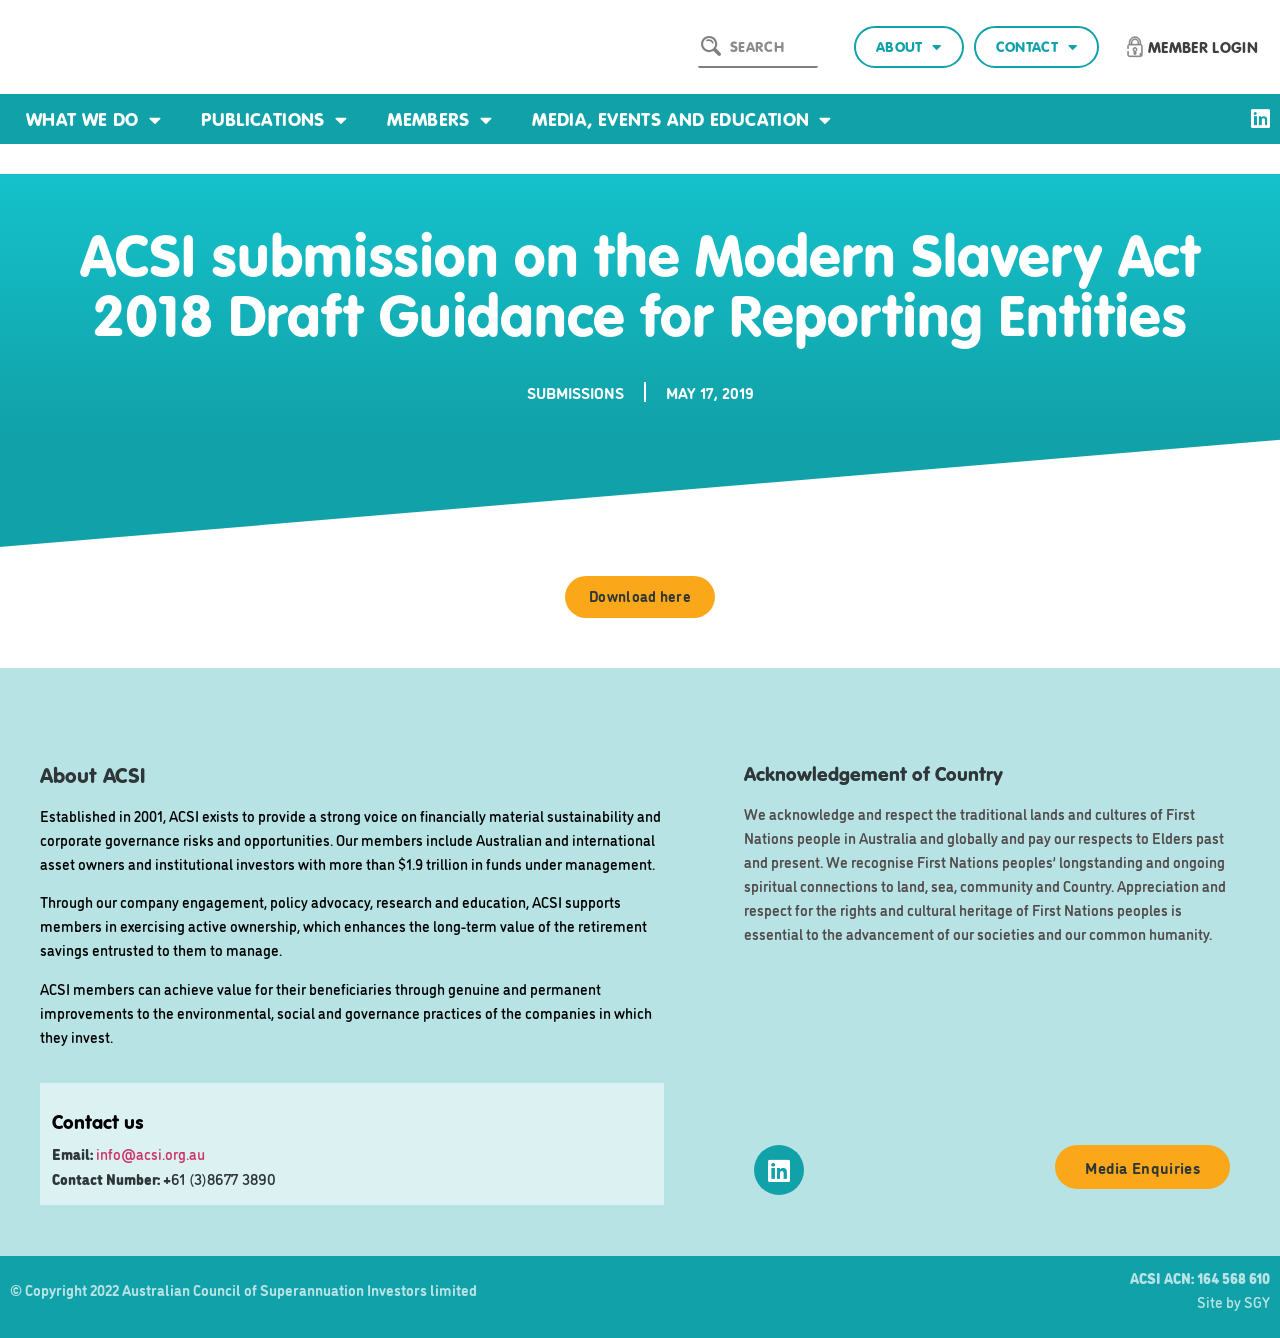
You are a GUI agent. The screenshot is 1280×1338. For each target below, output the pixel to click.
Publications (274, 119)
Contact (1036, 47)
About (909, 47)
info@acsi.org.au (150, 1153)
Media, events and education (682, 119)
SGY (1257, 1301)
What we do (93, 119)
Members (439, 119)
